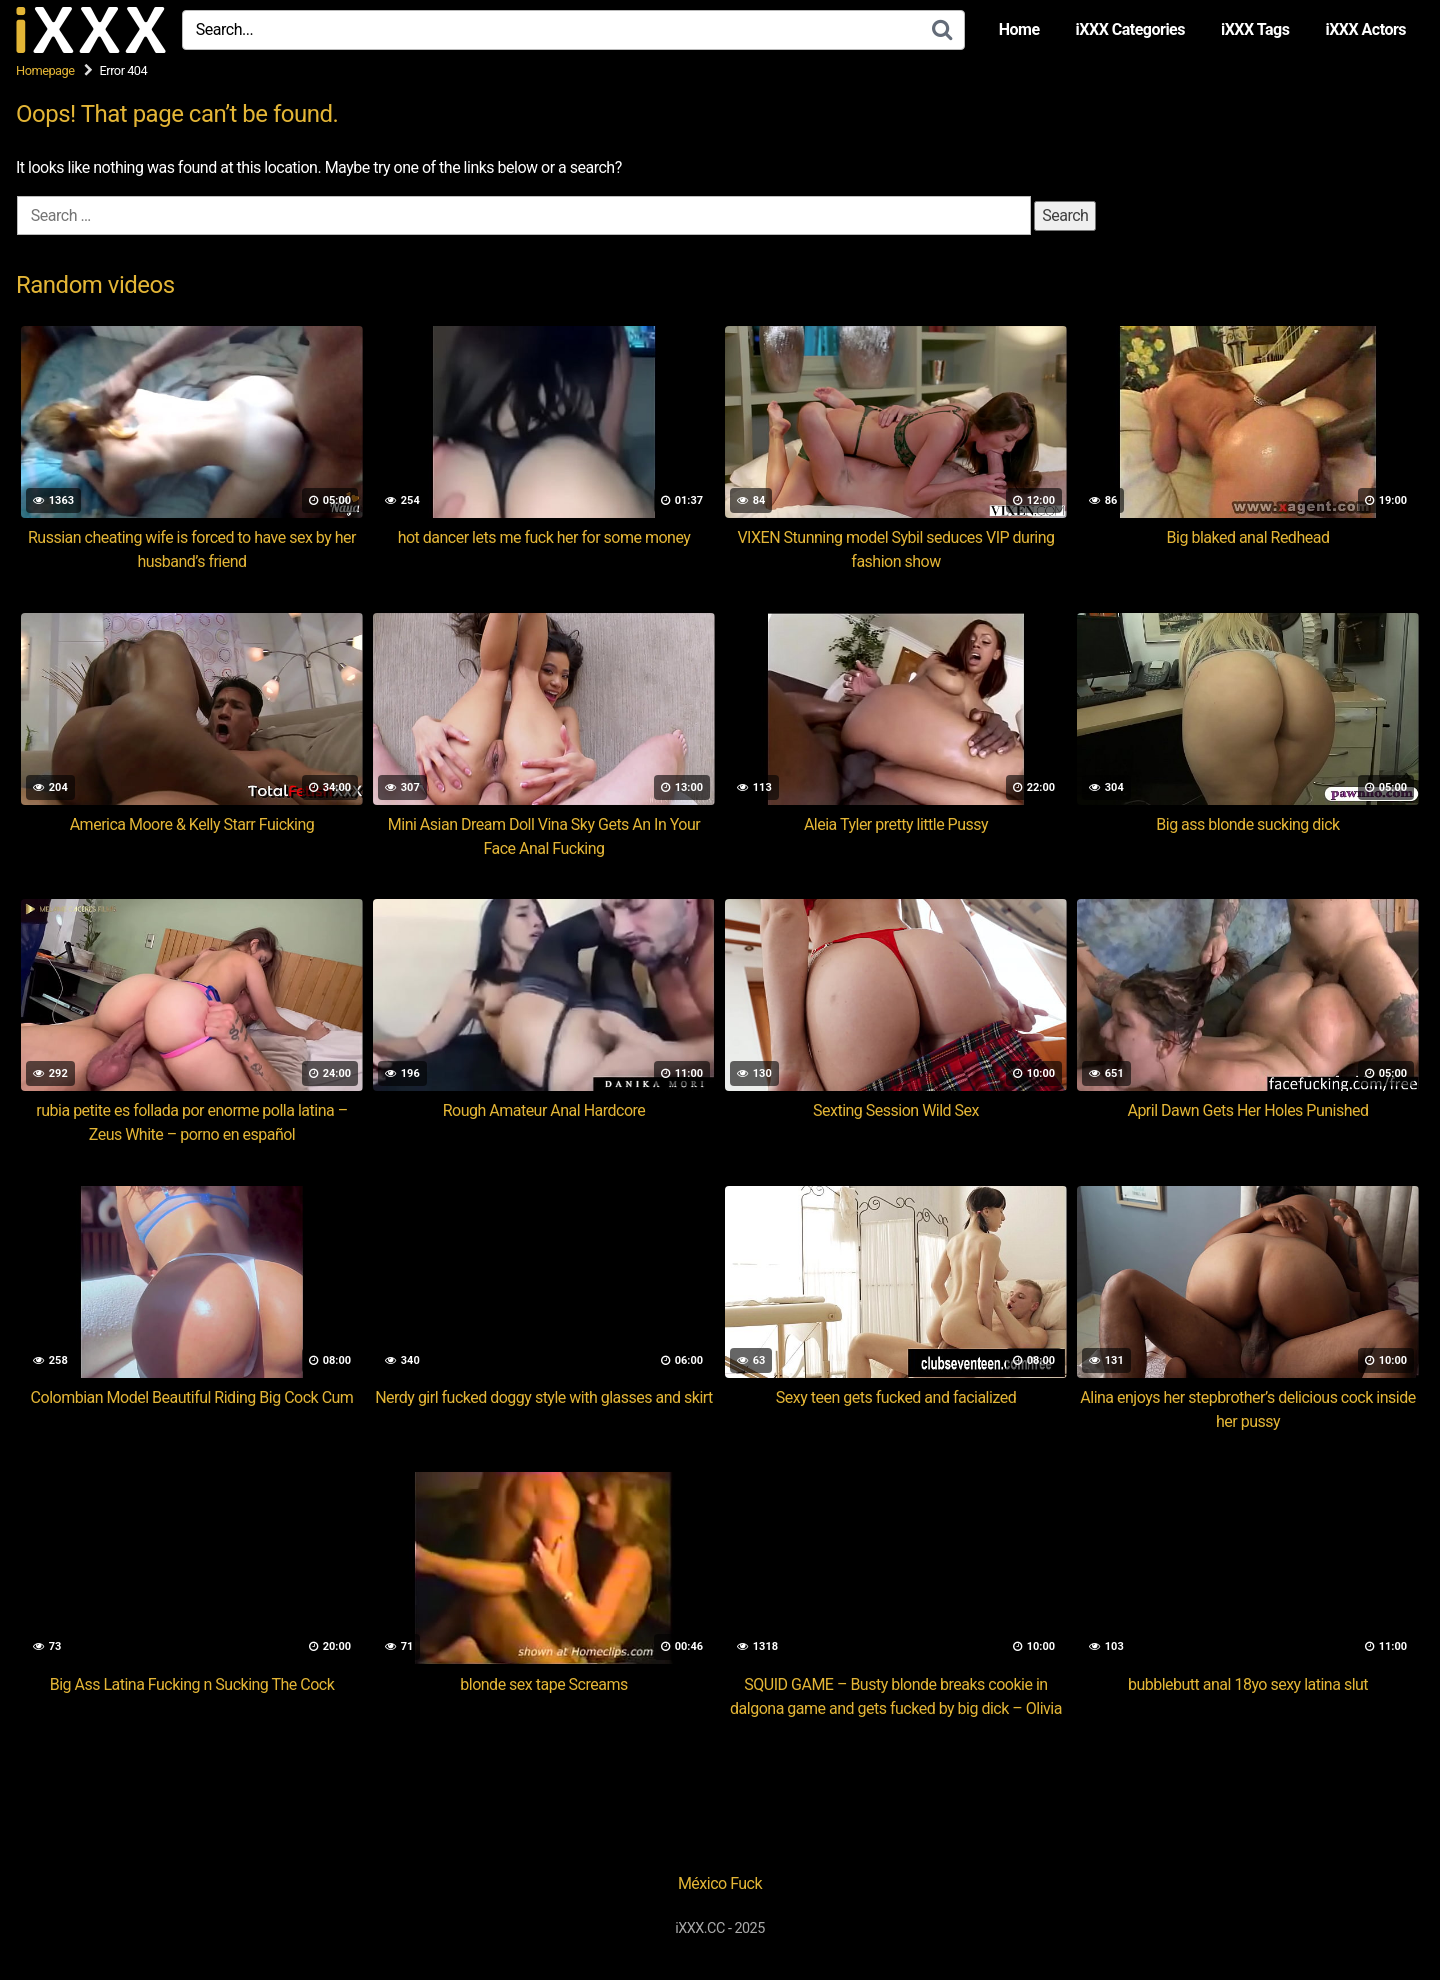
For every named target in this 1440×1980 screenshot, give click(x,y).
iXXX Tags (1255, 29)
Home (1019, 29)
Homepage (45, 70)
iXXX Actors (1365, 29)
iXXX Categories (1130, 29)
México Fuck (720, 1883)
